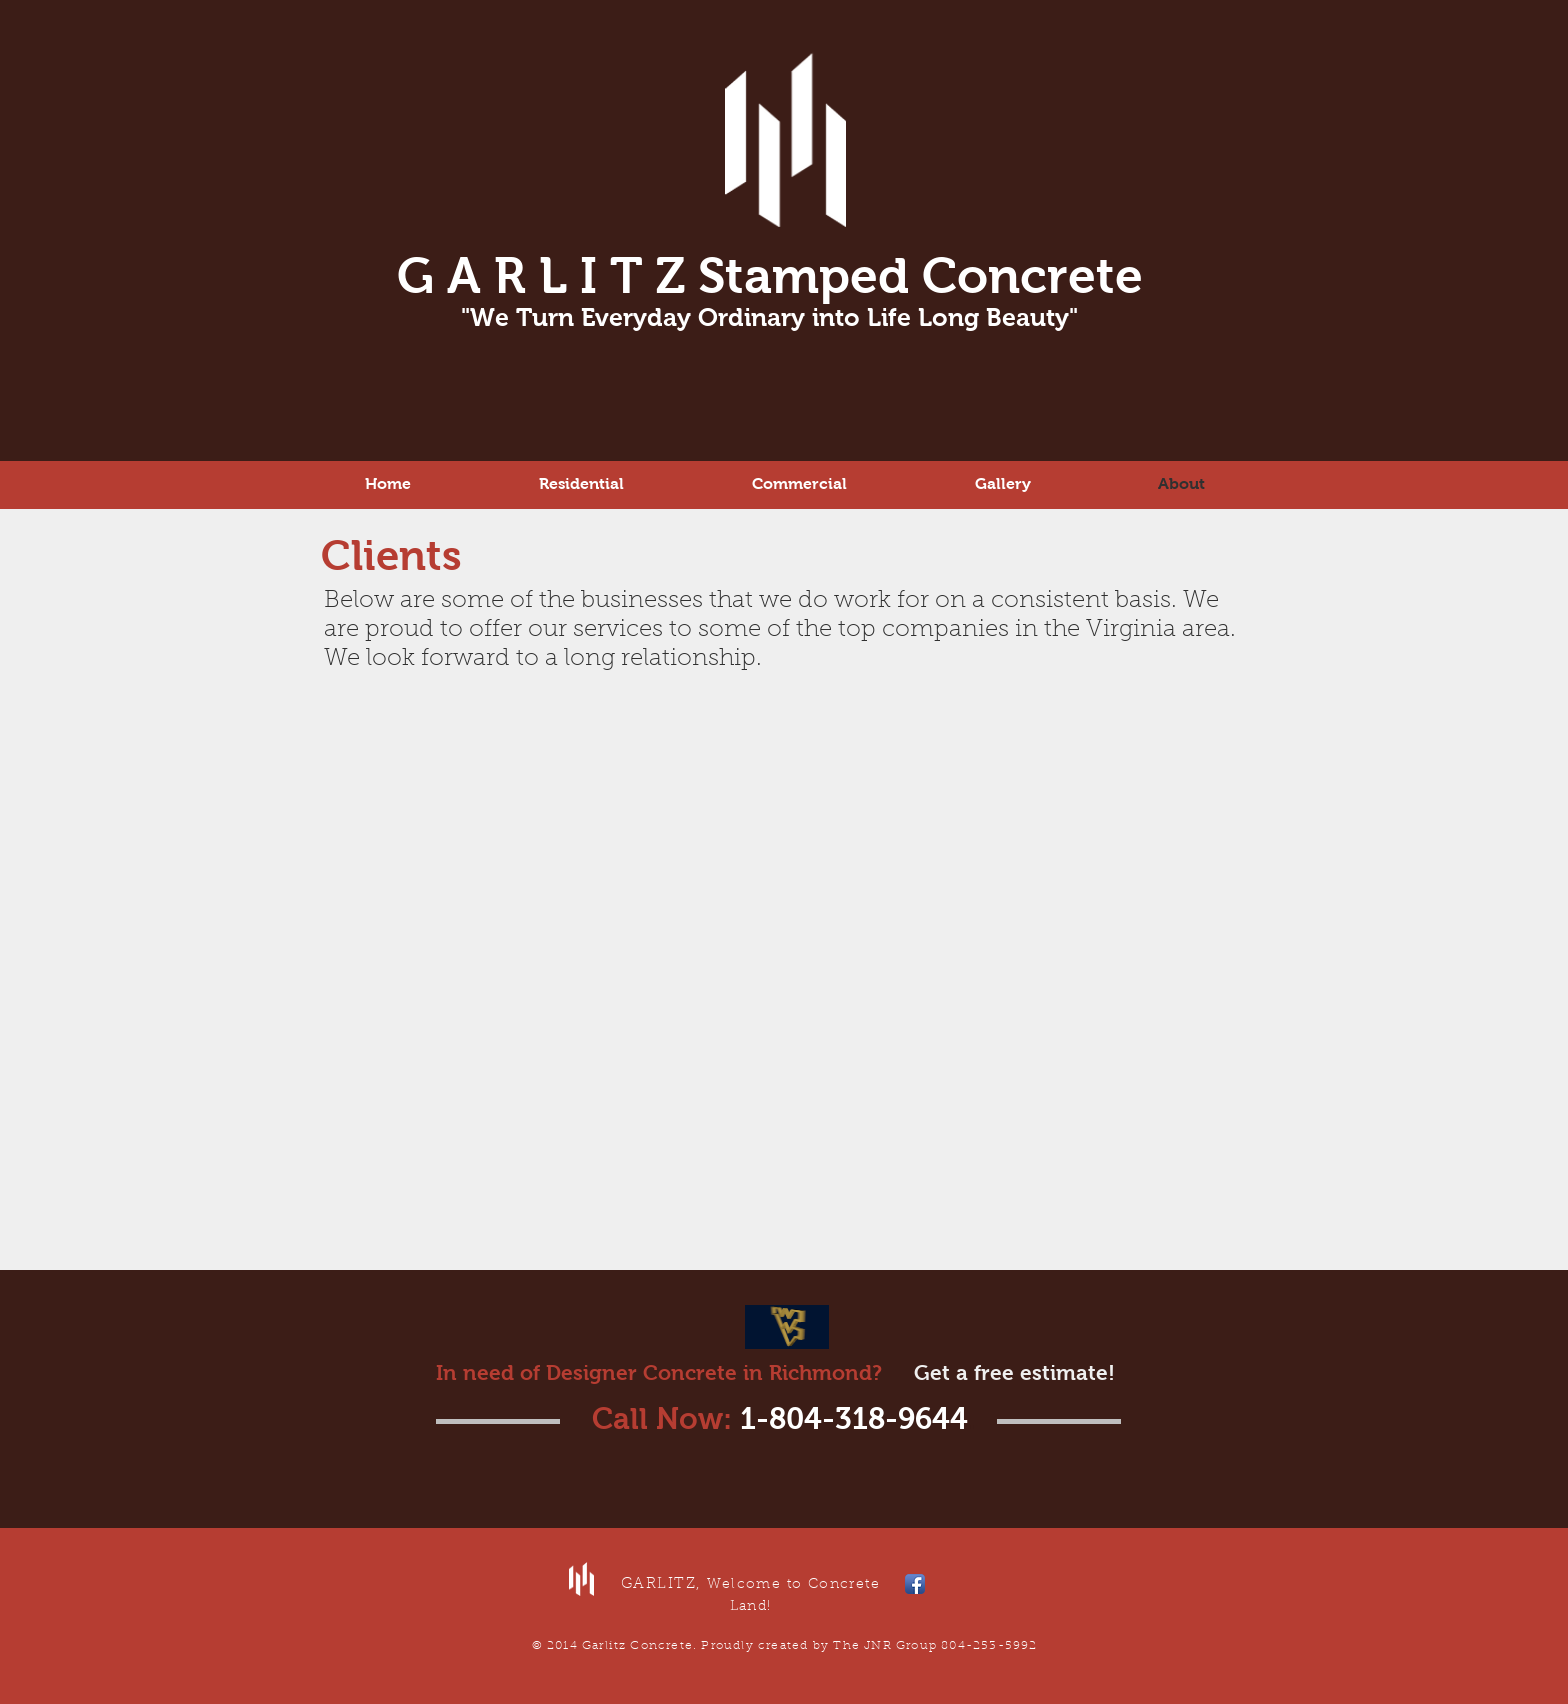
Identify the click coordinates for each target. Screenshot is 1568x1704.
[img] (471, 777)
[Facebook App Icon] (915, 1584)
